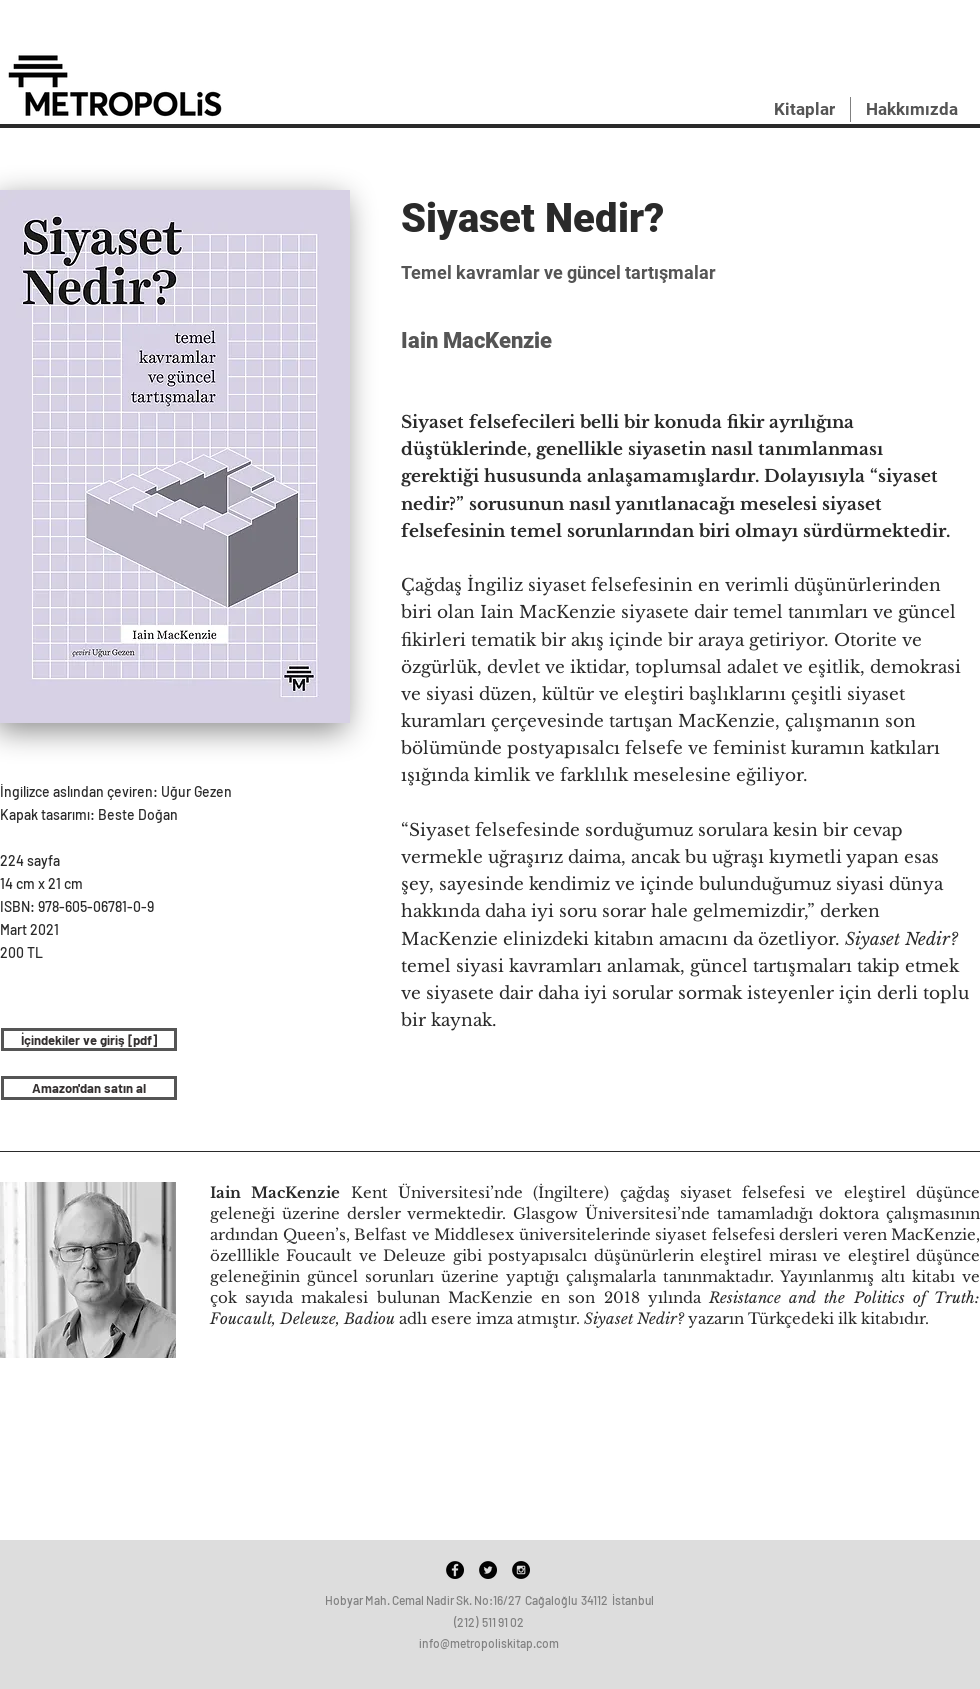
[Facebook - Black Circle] (455, 1570)
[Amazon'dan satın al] (89, 1088)
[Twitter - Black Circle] (488, 1570)
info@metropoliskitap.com (489, 1643)
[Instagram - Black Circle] (521, 1570)
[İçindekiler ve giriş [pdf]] (89, 1039)
